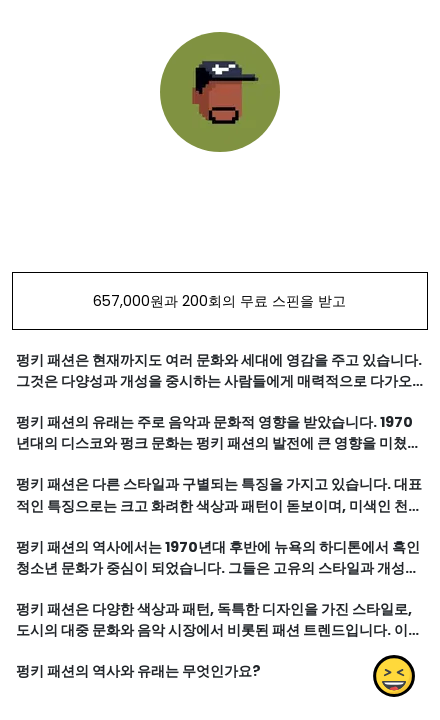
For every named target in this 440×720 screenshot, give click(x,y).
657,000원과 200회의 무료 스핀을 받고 (219, 301)
